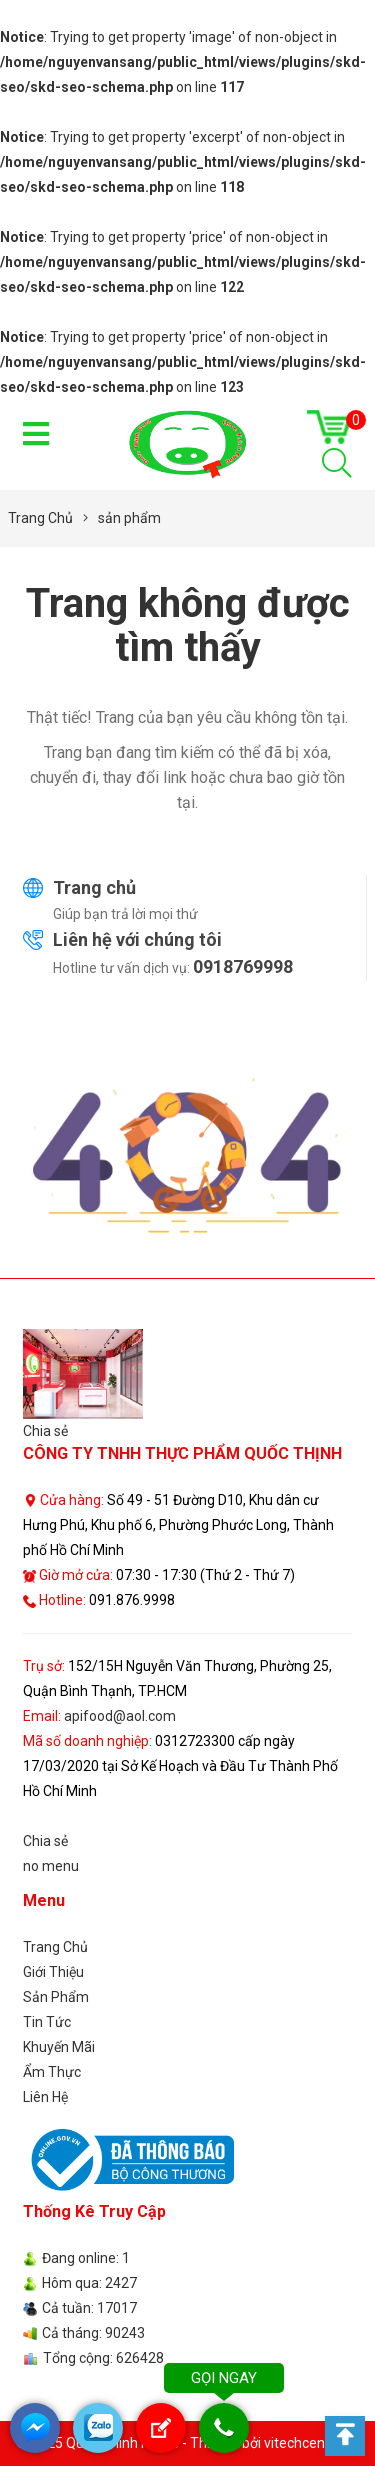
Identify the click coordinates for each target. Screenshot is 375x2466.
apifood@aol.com (120, 1716)
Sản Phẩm (56, 1997)
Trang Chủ (55, 1947)
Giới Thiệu (53, 1972)
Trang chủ (94, 887)
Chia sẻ (45, 1431)
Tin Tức (47, 2022)
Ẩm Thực (52, 2072)
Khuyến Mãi (59, 2047)
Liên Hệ (45, 2097)
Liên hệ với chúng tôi (137, 939)
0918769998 (243, 966)
